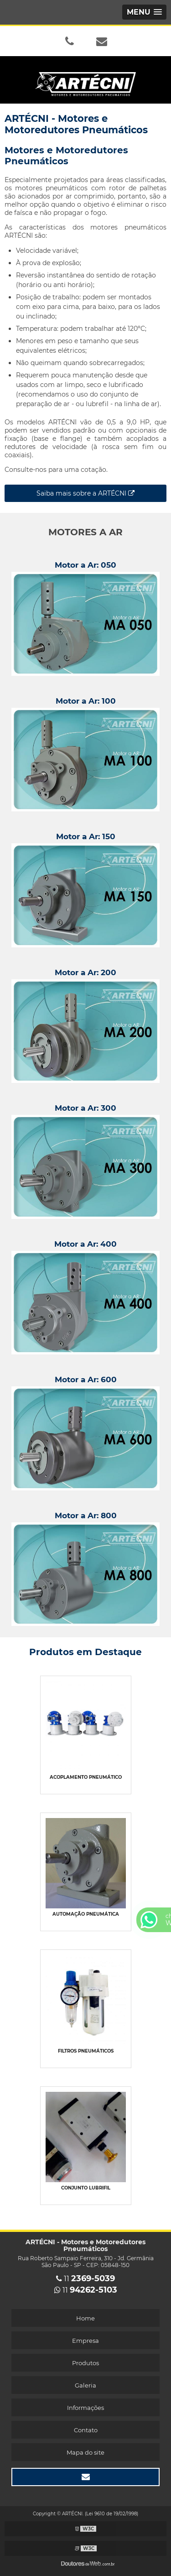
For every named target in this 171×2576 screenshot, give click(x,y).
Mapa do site (85, 2452)
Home (85, 2318)
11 (85, 2278)
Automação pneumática (85, 1914)
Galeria (85, 2385)
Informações (85, 2407)
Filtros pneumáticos (86, 2051)
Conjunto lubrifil (85, 2188)
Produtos (85, 2363)
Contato (86, 2430)
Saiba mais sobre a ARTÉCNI (85, 493)
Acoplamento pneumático (86, 1777)
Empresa (85, 2340)
